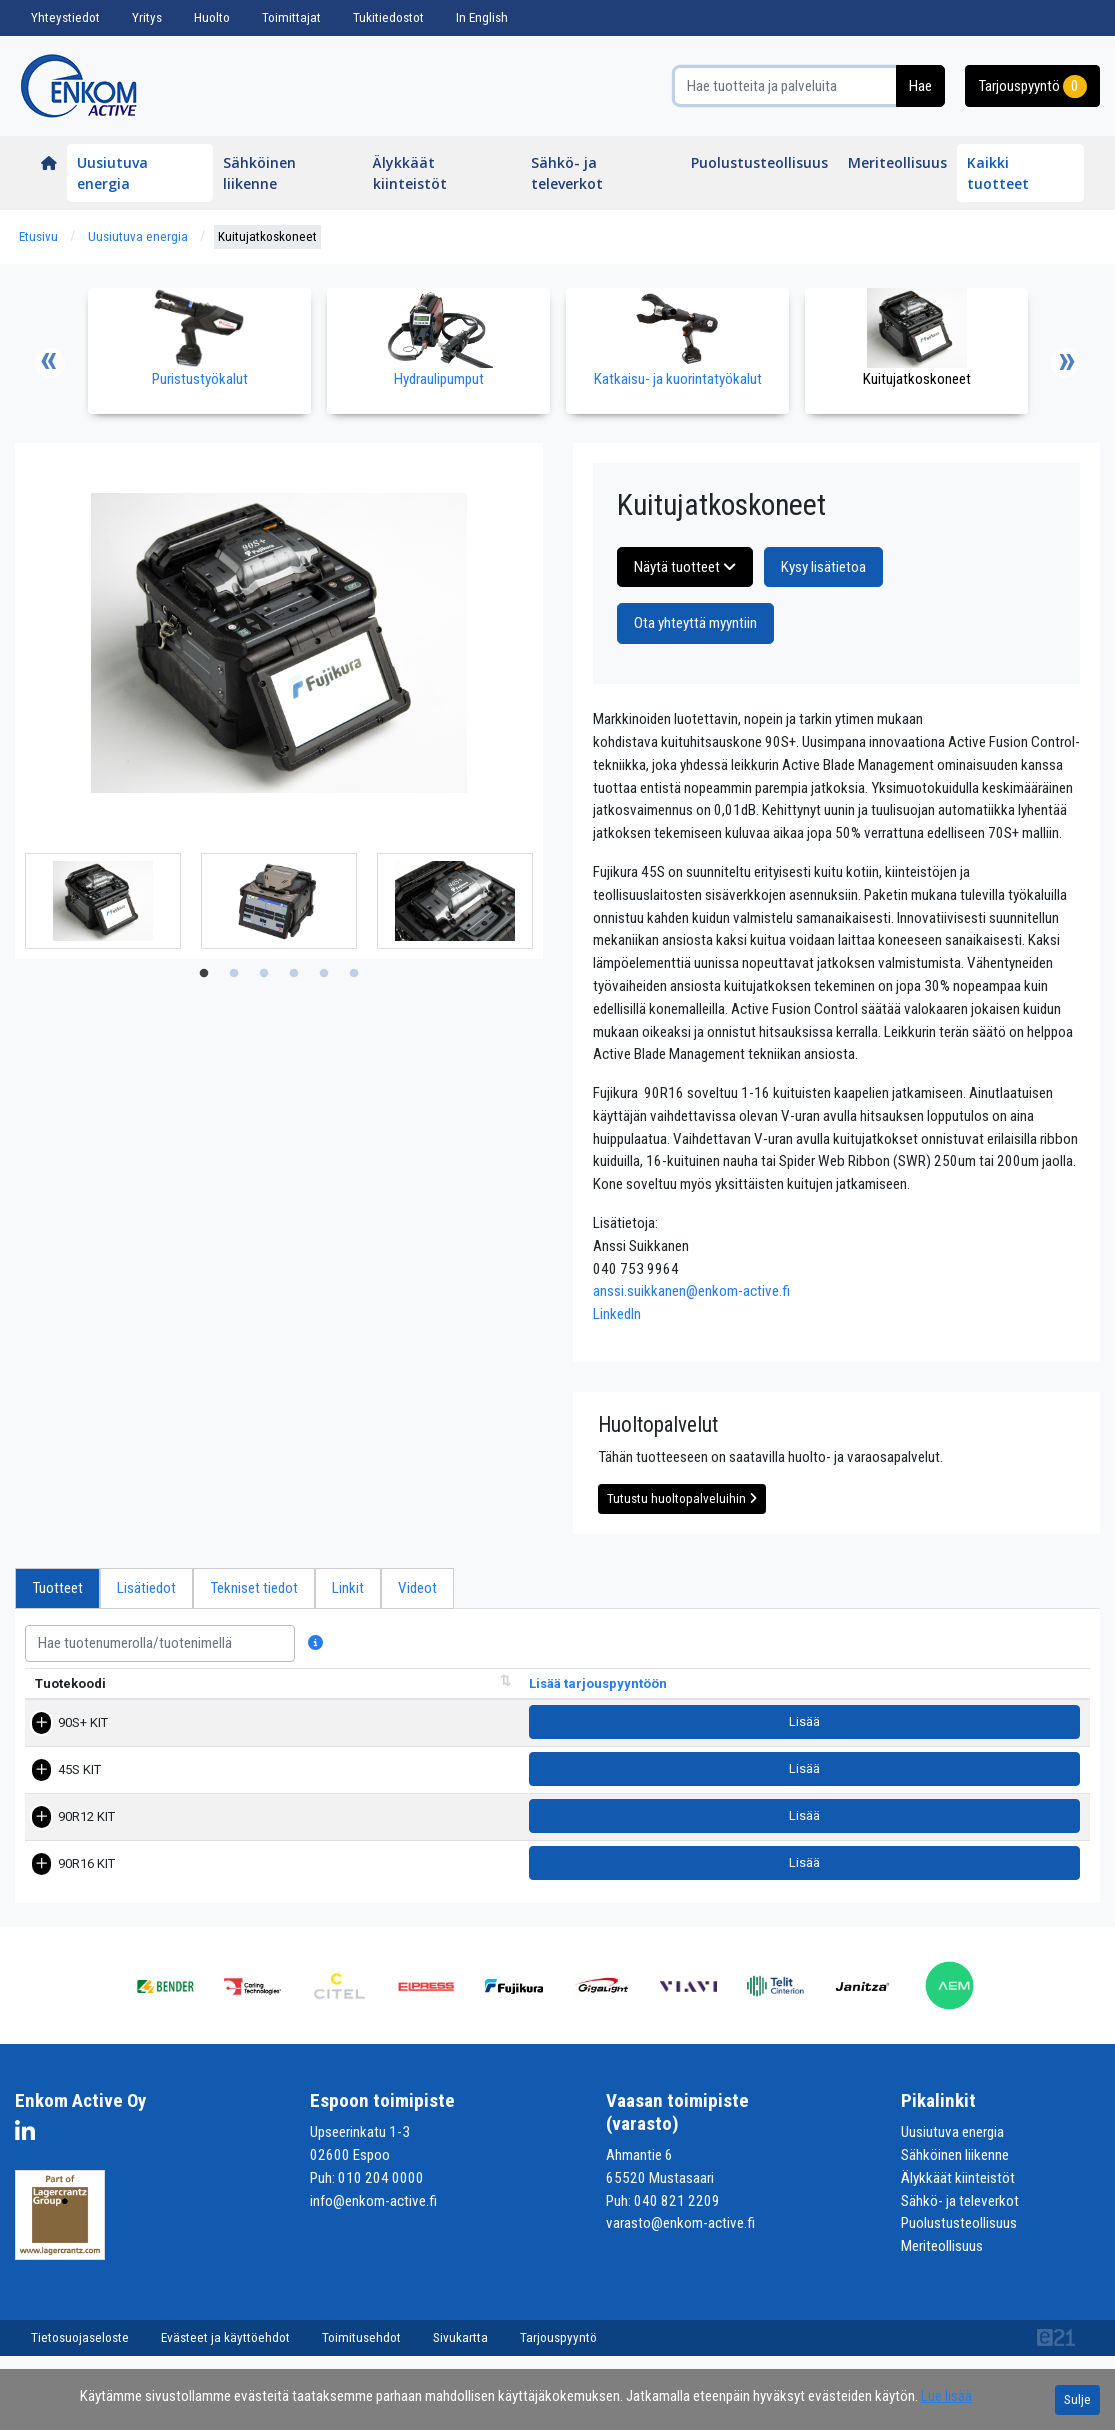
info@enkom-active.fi (373, 2210)
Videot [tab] (417, 1588)
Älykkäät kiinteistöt (410, 173)
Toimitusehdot (361, 2346)
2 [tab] (234, 974)
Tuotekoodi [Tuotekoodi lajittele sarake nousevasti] (70, 1702)
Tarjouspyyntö (1032, 86)
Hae (920, 86)
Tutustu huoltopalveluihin (682, 1498)
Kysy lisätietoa (823, 567)
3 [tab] (264, 974)
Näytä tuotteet (685, 567)
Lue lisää (946, 2396)
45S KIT (56, 1785)
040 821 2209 (677, 2210)
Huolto (212, 17)
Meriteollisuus (897, 162)
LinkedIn (617, 1314)
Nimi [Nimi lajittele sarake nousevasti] (190, 1702)
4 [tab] (294, 974)
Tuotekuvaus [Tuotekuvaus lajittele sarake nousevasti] (316, 1702)
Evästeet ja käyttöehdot (225, 2346)
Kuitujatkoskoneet (267, 236)
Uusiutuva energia (112, 173)
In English (482, 17)
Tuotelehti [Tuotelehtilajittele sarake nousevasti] (891, 1702)
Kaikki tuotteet (998, 173)
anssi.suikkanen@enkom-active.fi (691, 1291)
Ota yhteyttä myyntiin (695, 623)
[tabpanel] (103, 901)
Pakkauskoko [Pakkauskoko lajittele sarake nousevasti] (788, 1702)
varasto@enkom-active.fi (680, 2233)
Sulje (1077, 2399)
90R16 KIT (63, 1874)
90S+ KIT (60, 1741)
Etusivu (38, 236)
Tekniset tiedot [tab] (254, 1588)
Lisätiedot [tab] (146, 1588)
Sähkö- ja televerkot (567, 173)
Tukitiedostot (388, 17)
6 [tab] (354, 974)
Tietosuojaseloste (80, 2346)
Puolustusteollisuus (759, 162)
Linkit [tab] (348, 1588)
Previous (50, 363)
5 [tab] (324, 974)
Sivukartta (460, 2346)
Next (1065, 363)
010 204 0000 (381, 2187)
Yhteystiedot (65, 17)
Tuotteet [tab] (57, 1588)
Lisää (1015, 1741)
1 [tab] (204, 974)
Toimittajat (291, 17)
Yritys (147, 17)
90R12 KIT (63, 1830)
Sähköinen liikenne (259, 173)
